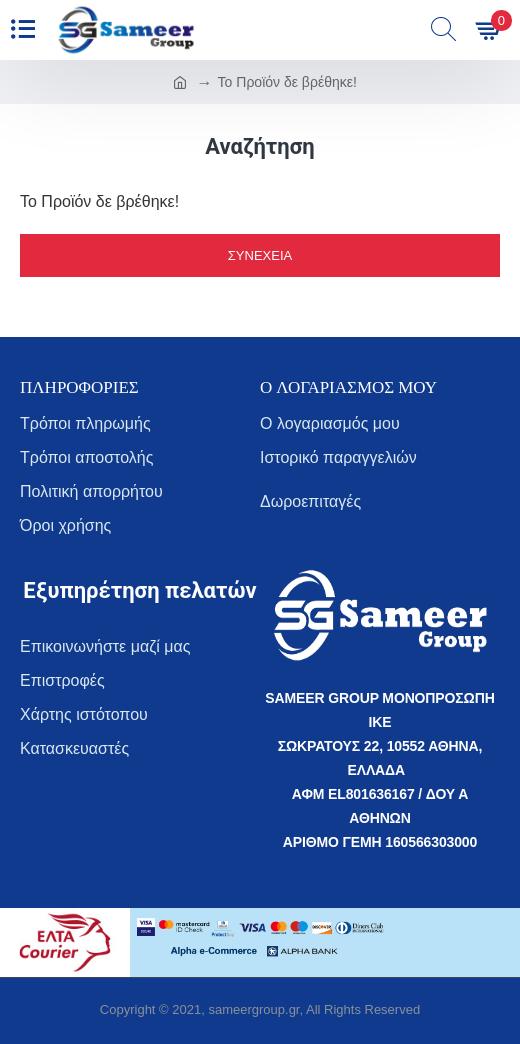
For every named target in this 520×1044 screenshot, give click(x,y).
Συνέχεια (260, 255)
